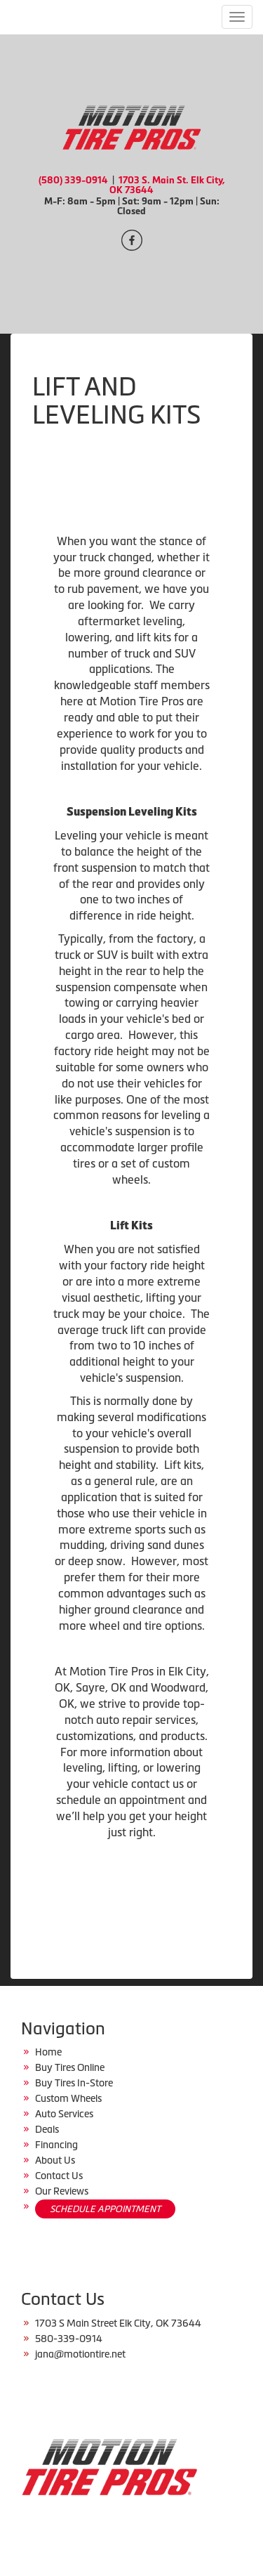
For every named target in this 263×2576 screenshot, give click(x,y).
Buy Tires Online (69, 2067)
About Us (55, 2160)
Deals (47, 2129)
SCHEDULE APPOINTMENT (105, 2209)
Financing (56, 2144)
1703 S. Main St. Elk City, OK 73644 (167, 185)
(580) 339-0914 (73, 180)
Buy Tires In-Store (74, 2082)
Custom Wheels (68, 2098)
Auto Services (64, 2113)
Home (48, 2052)
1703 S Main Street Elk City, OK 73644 (118, 2323)
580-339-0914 (68, 2338)
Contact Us (59, 2175)
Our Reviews (61, 2191)
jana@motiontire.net (80, 2354)
